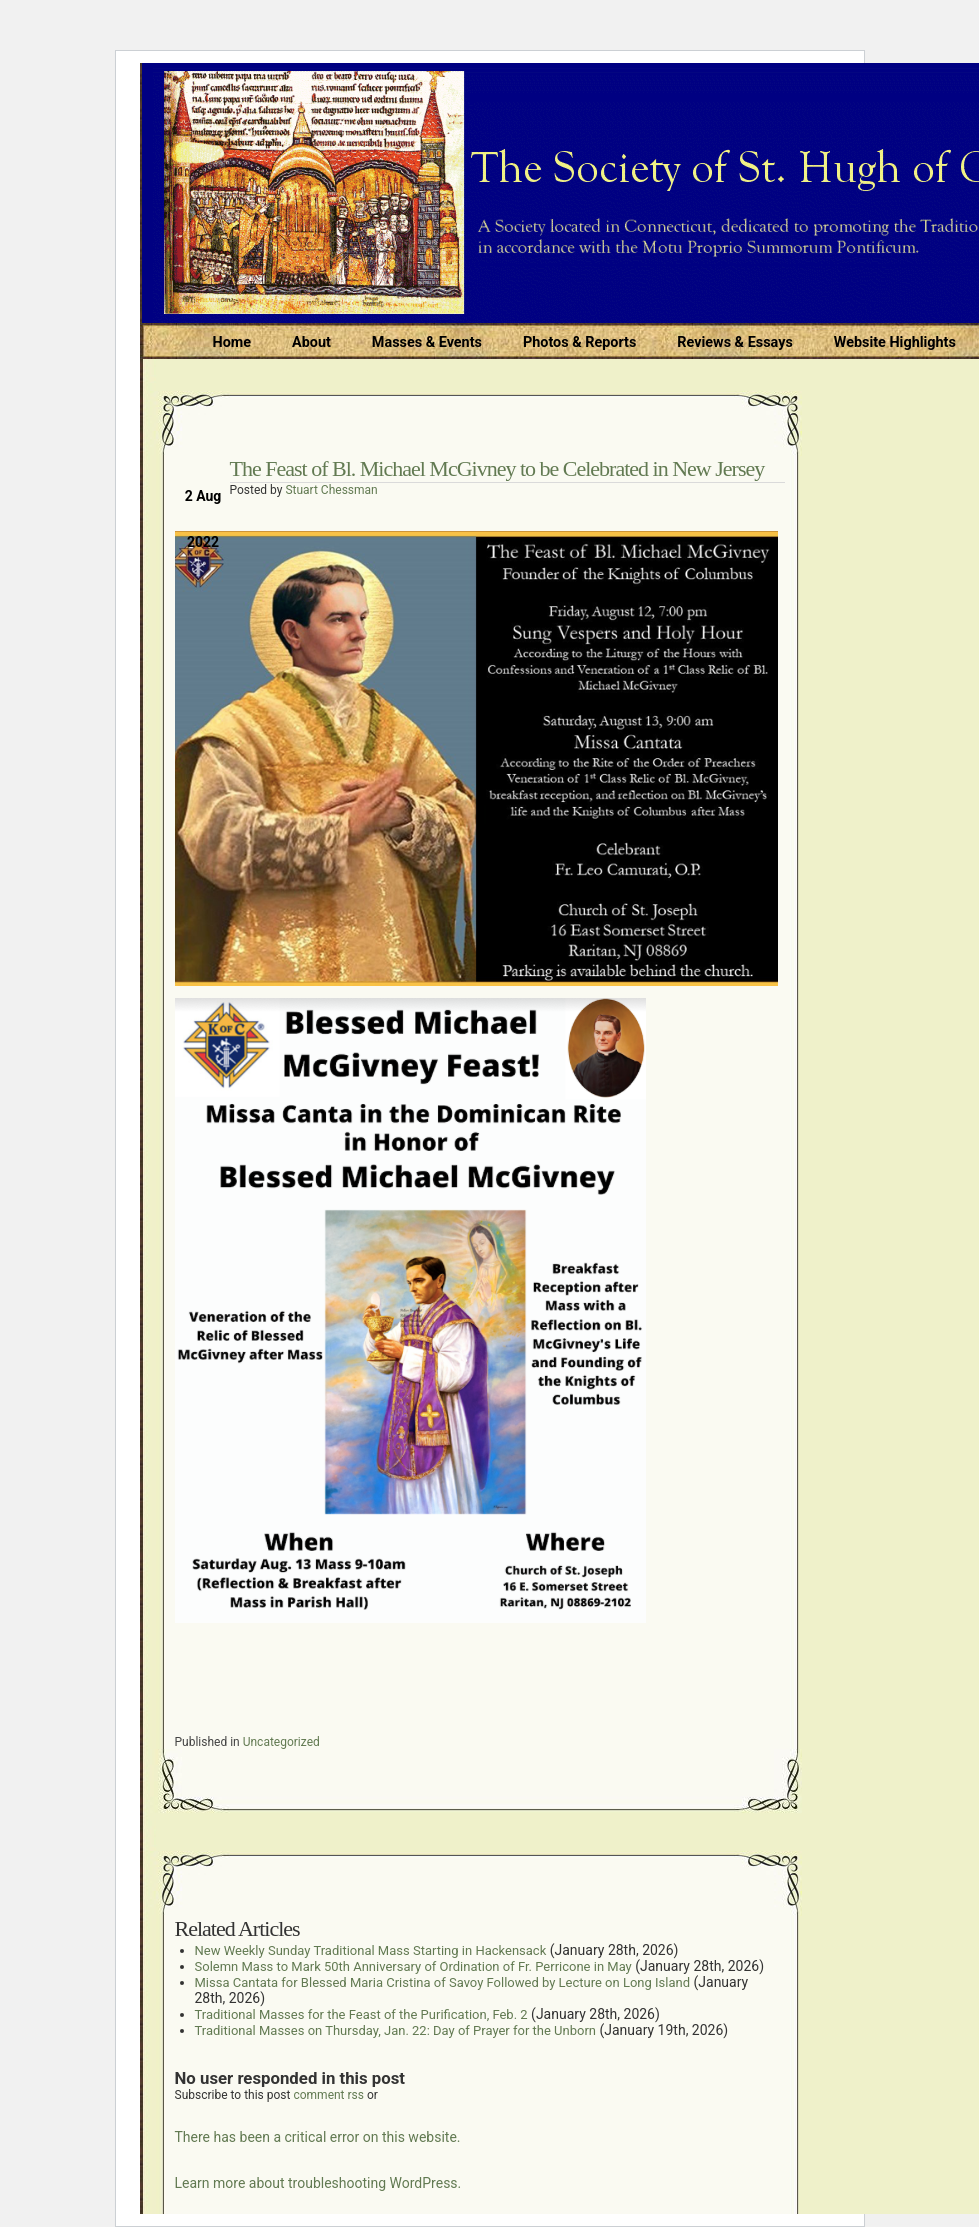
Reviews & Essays (734, 342)
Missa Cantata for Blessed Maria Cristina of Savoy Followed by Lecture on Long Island (443, 1982)
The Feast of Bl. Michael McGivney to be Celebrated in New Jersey (497, 468)
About (311, 342)
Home (232, 342)
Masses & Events (427, 342)
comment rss (328, 2095)
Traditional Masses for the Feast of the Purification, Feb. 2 (361, 2014)
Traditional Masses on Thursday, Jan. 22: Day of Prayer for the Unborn (395, 2030)
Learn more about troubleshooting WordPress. (318, 2183)
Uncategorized (281, 1742)
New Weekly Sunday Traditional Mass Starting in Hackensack (371, 1950)
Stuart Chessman (331, 490)
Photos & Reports (579, 342)
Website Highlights (895, 342)
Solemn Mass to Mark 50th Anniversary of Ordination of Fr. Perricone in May (413, 1966)
